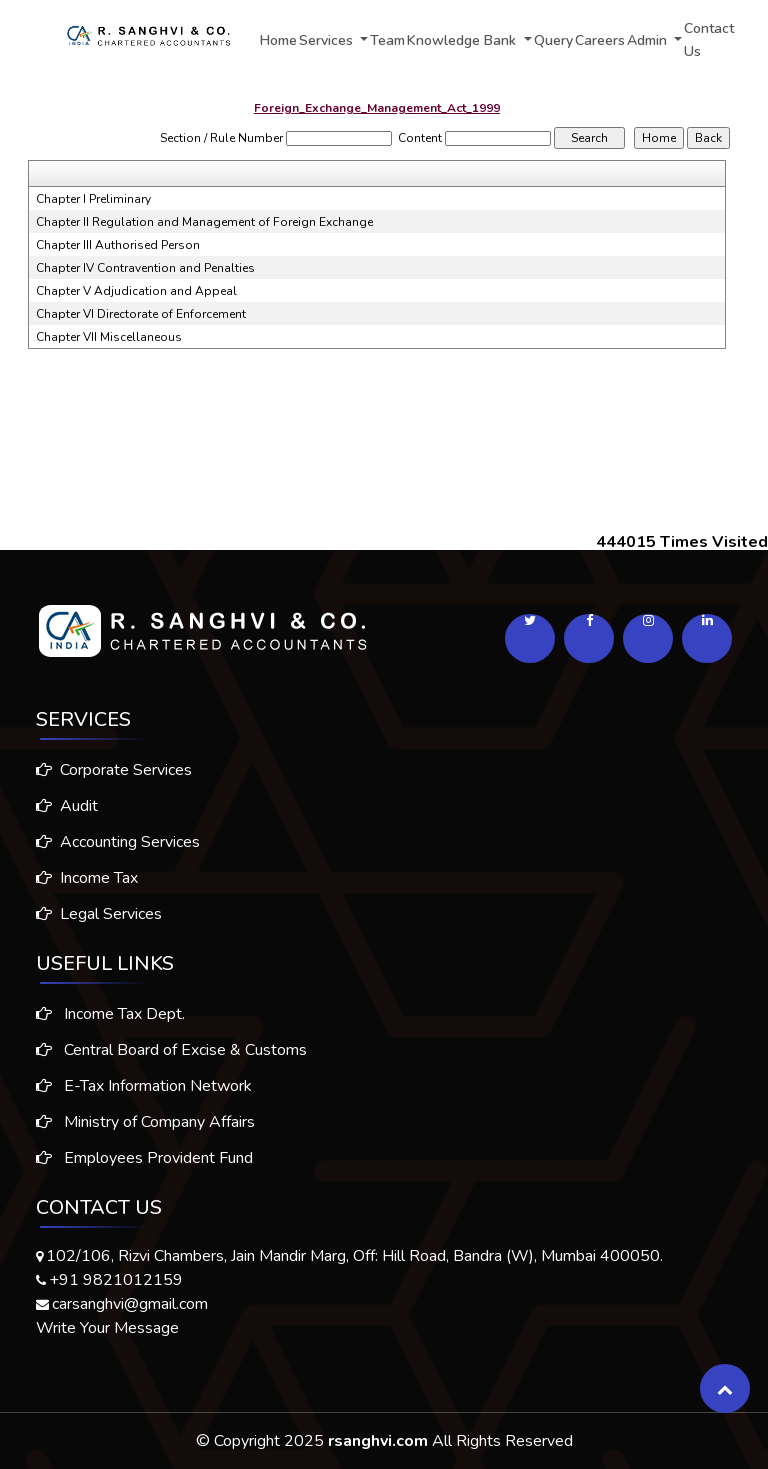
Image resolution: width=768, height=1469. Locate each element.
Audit (59, 806)
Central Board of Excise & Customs (171, 1058)
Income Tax (79, 878)
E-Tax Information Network (144, 1094)
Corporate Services (106, 770)
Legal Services (91, 914)
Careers (600, 40)
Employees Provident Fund (144, 1166)
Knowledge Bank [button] (463, 40)
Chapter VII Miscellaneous (109, 337)
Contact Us (709, 40)
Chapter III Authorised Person (118, 245)
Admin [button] (649, 40)
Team (387, 40)
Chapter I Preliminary (93, 199)
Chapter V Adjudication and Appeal (136, 291)
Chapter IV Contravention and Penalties (145, 268)
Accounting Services (110, 842)
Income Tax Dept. (110, 1022)
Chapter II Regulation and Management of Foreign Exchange (204, 222)
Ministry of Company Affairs (145, 1130)
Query (553, 40)
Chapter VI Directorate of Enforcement (141, 314)
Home (278, 40)
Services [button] (328, 40)
